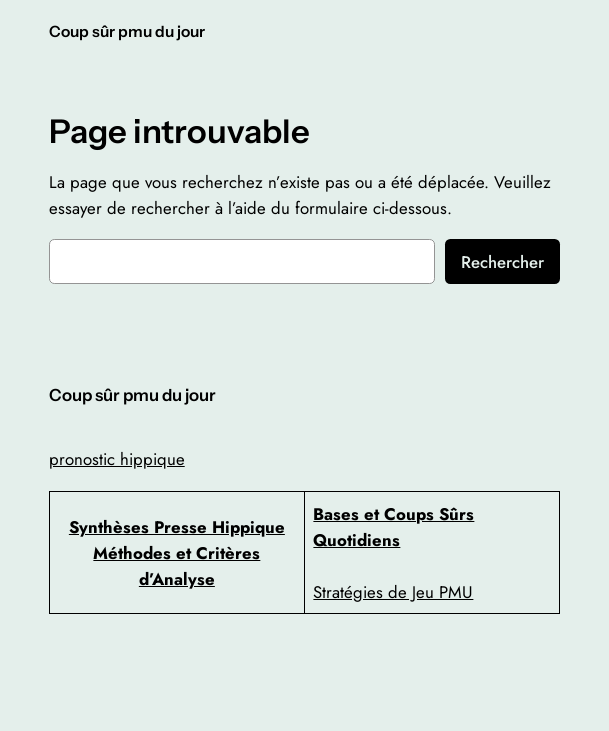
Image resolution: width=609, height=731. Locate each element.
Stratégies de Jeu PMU (393, 592)
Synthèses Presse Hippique (177, 527)
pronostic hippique (117, 459)
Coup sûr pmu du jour (127, 31)
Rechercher (502, 262)
